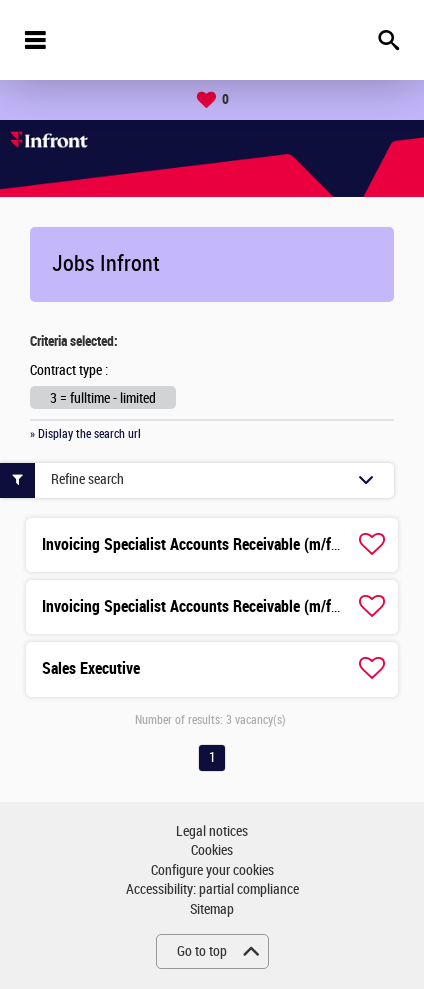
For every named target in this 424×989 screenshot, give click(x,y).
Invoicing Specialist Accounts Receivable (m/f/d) (195, 544)
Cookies (212, 850)
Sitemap (212, 909)
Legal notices (212, 831)
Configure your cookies (212, 870)
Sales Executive (91, 668)
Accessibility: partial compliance (212, 889)
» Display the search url (85, 434)
